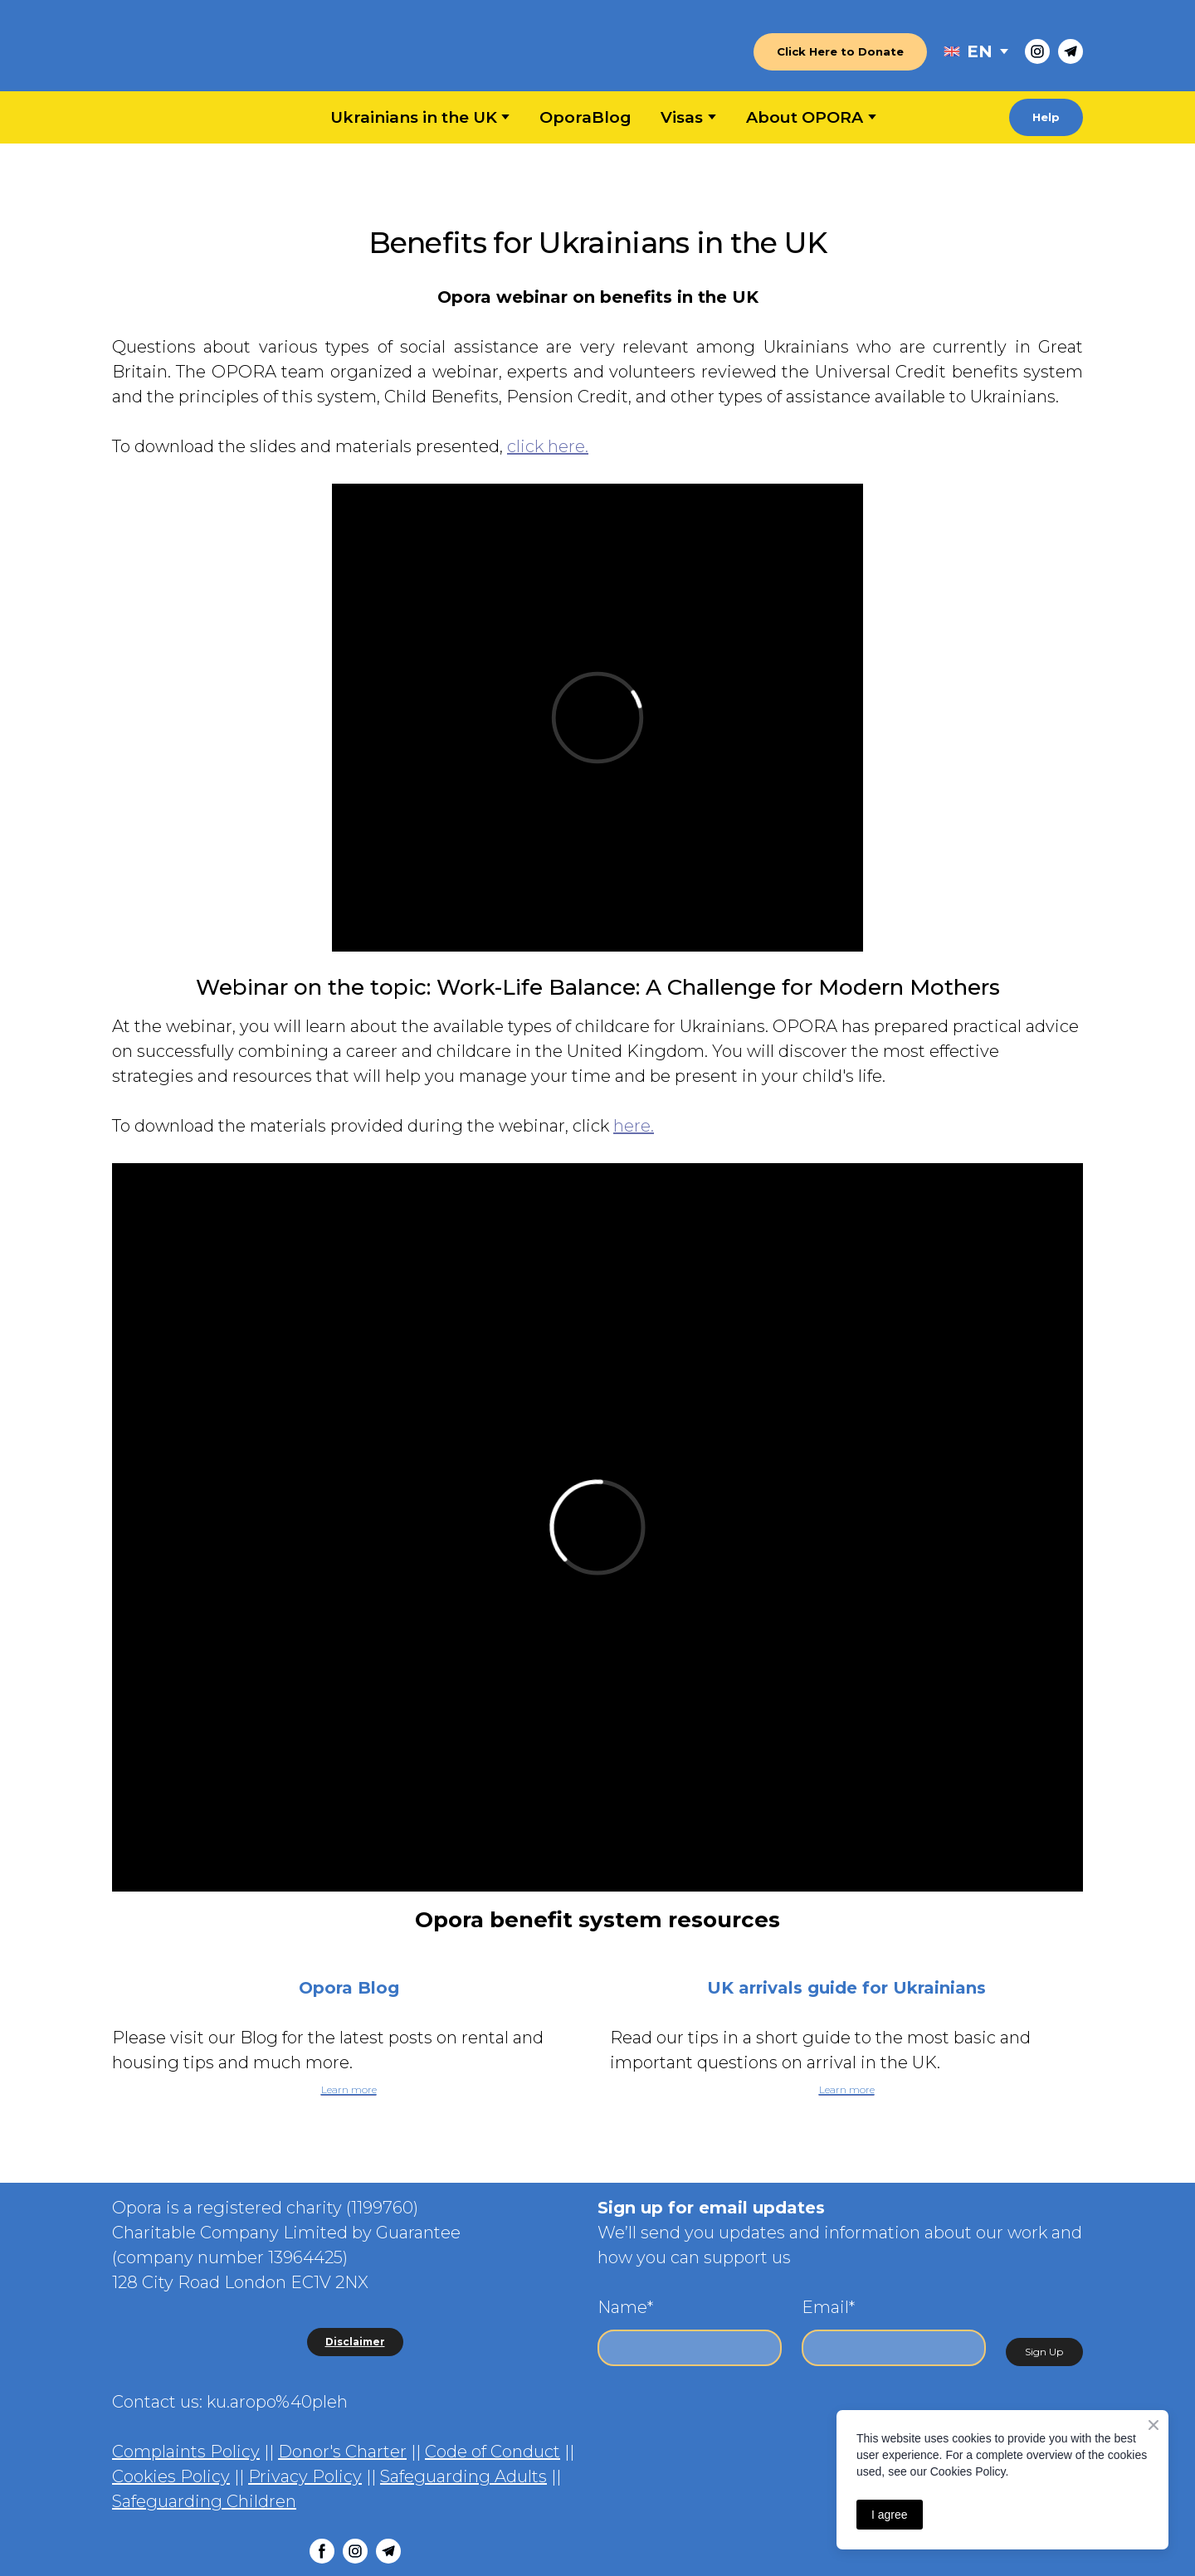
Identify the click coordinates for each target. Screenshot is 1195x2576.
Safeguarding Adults (463, 2476)
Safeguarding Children (204, 2501)
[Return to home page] (196, 52)
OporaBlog (585, 117)
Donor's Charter (342, 2452)
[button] (840, 52)
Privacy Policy (305, 2476)
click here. (547, 446)
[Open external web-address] (952, 51)
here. (633, 1126)
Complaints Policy (186, 2452)
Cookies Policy (171, 2476)
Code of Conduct (492, 2452)
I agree (889, 2514)
